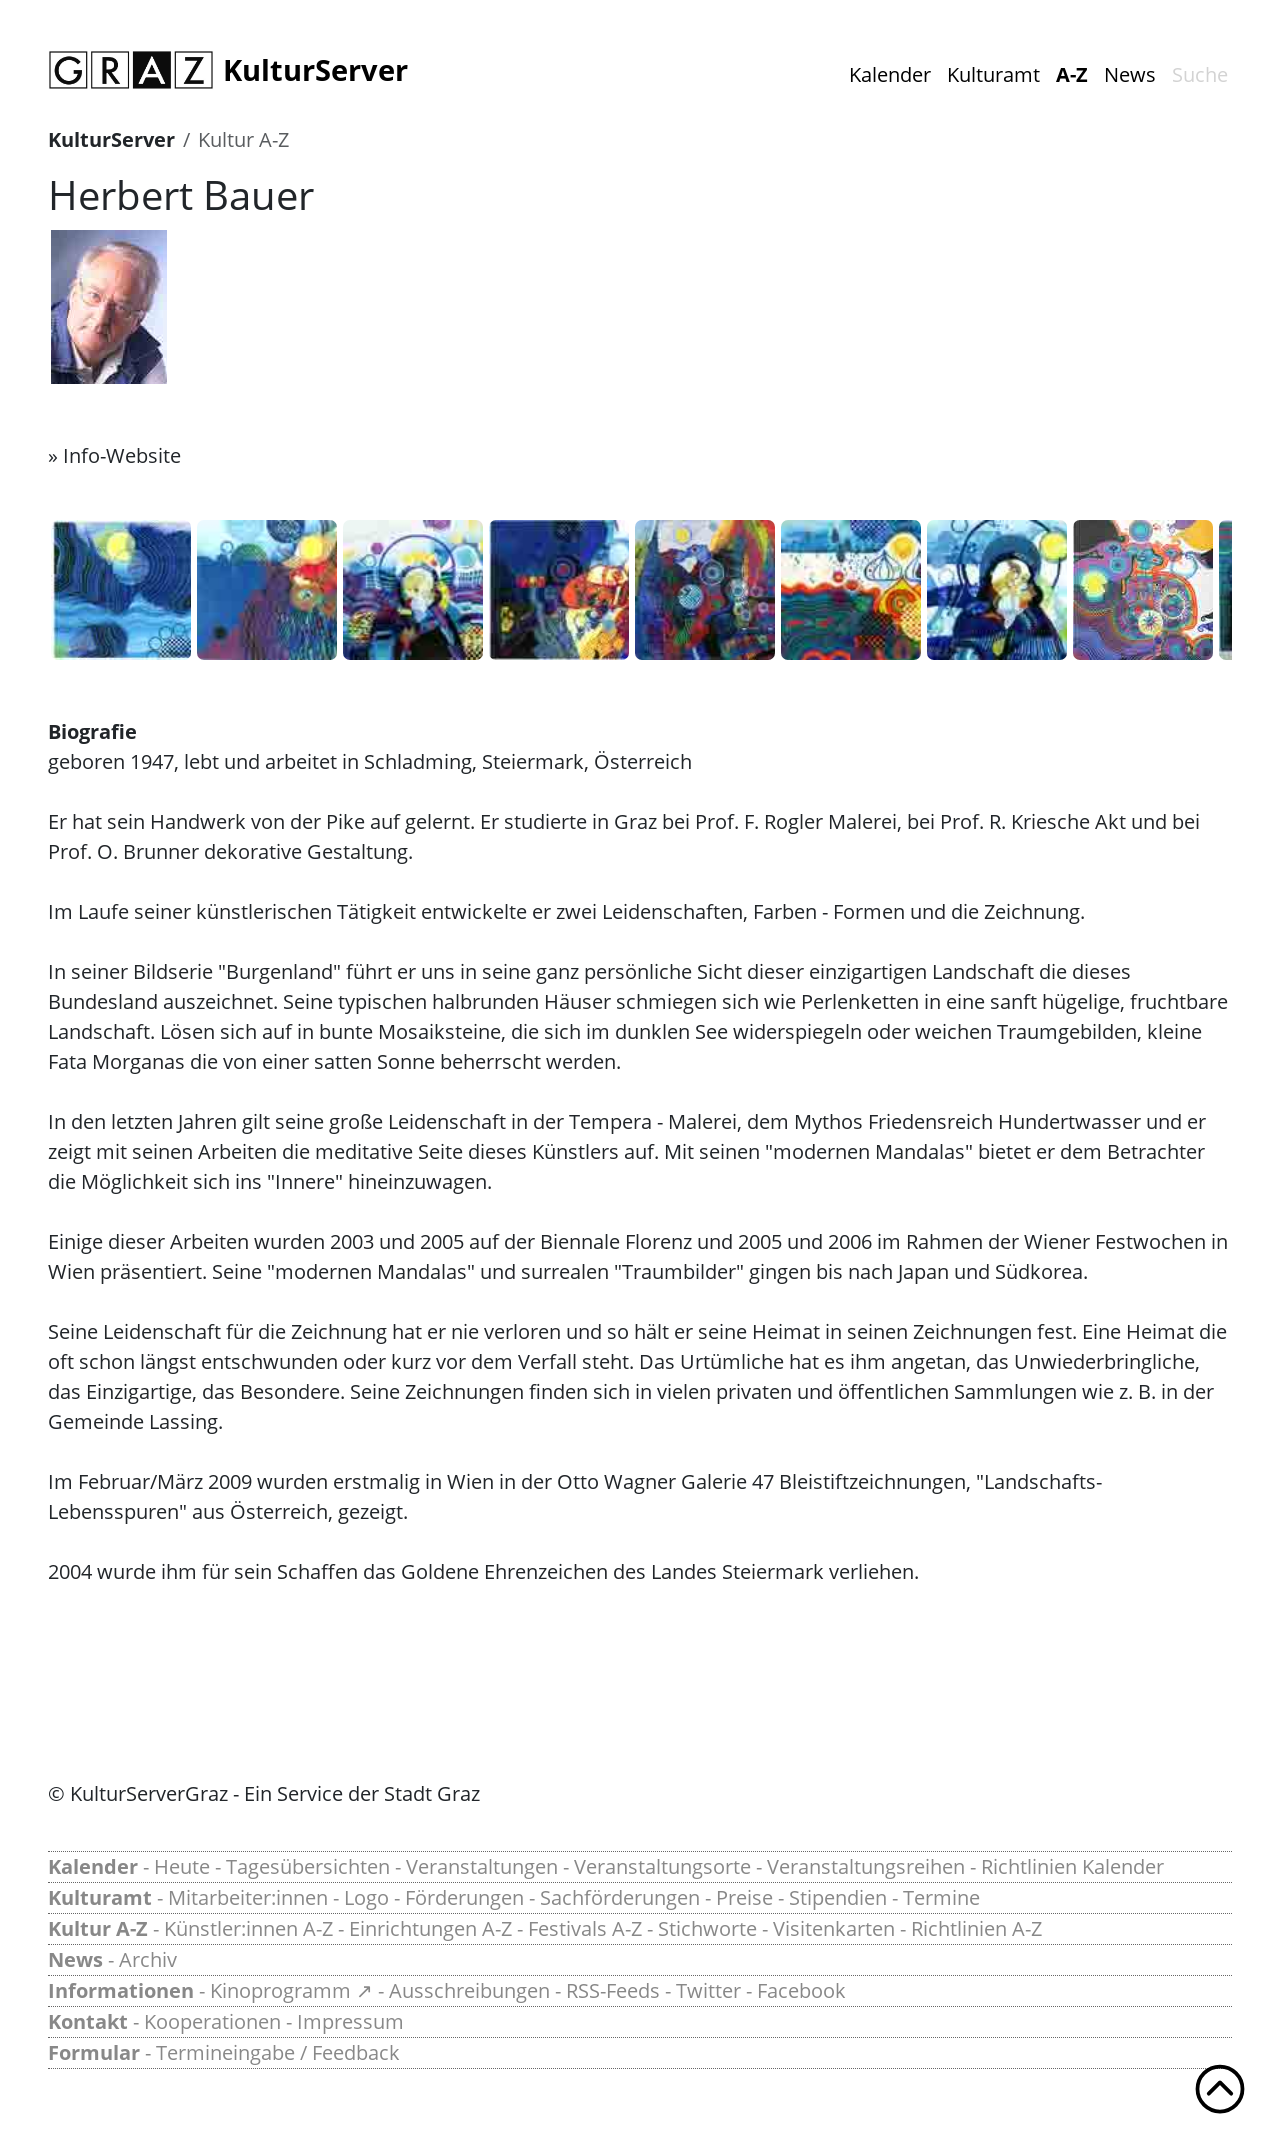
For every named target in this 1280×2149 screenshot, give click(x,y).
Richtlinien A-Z (976, 1928)
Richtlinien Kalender (1072, 1866)
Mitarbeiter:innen (248, 1897)
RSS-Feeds (613, 1990)
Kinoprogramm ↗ (291, 1990)
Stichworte (707, 1928)
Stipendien (838, 1897)
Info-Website (122, 455)
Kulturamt (993, 74)
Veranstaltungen (482, 1866)
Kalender (890, 74)
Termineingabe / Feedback (278, 2052)
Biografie (92, 731)
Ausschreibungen (469, 1990)
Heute (182, 1866)
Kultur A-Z (243, 139)
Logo (366, 1897)
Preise (744, 1897)
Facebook (801, 1990)
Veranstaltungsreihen (866, 1866)
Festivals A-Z (585, 1928)
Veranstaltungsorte (662, 1866)
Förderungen (464, 1897)
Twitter (708, 1990)
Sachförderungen (620, 1897)
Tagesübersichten (308, 1866)
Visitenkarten (834, 1928)
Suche (1200, 74)
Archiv (148, 1959)
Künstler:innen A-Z (248, 1928)
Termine (941, 1897)
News (1130, 74)
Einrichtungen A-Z (430, 1928)
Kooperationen (212, 2021)
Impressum (350, 2021)
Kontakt (88, 2021)
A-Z (1072, 74)
